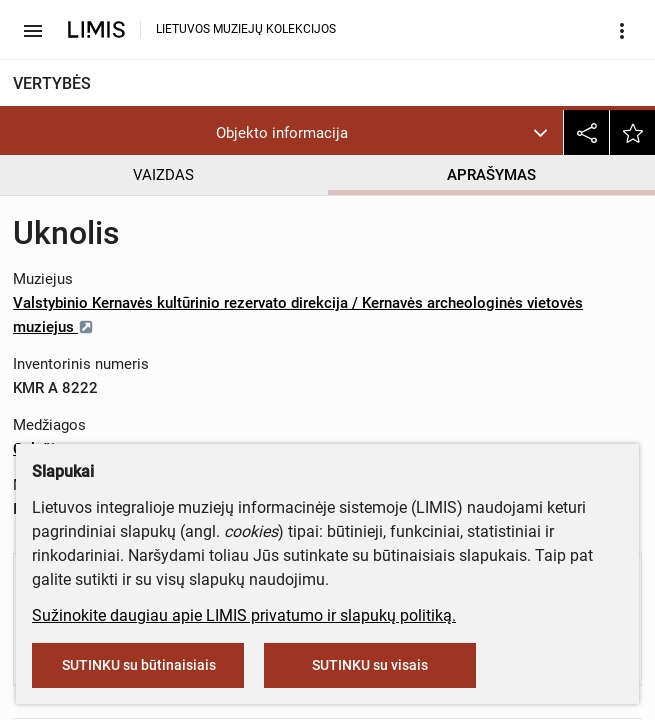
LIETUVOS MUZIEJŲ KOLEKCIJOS (246, 29)
